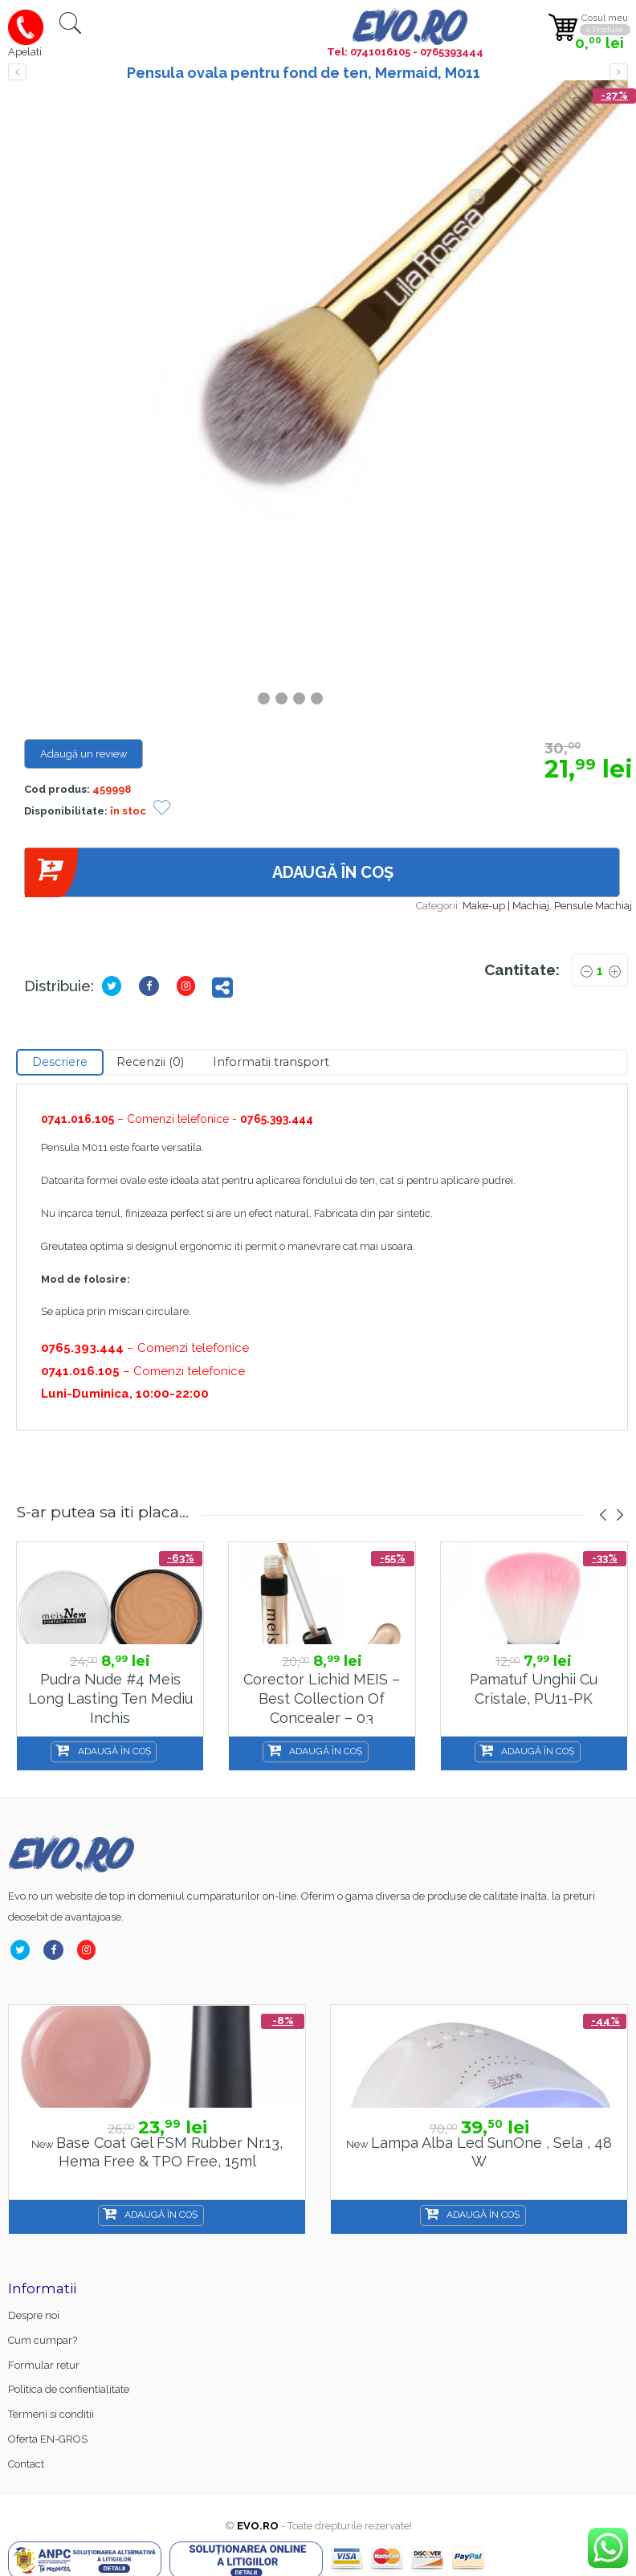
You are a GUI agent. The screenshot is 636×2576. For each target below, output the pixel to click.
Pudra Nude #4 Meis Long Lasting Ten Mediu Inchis (110, 1698)
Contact (26, 2464)
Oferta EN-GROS (48, 2439)
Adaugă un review (84, 754)
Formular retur (44, 2365)
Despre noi (33, 2315)
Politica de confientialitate (68, 2389)
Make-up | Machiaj (506, 906)
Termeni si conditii (51, 2414)
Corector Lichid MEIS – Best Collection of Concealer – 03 (321, 1698)
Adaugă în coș (209, 872)
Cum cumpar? (42, 2340)
